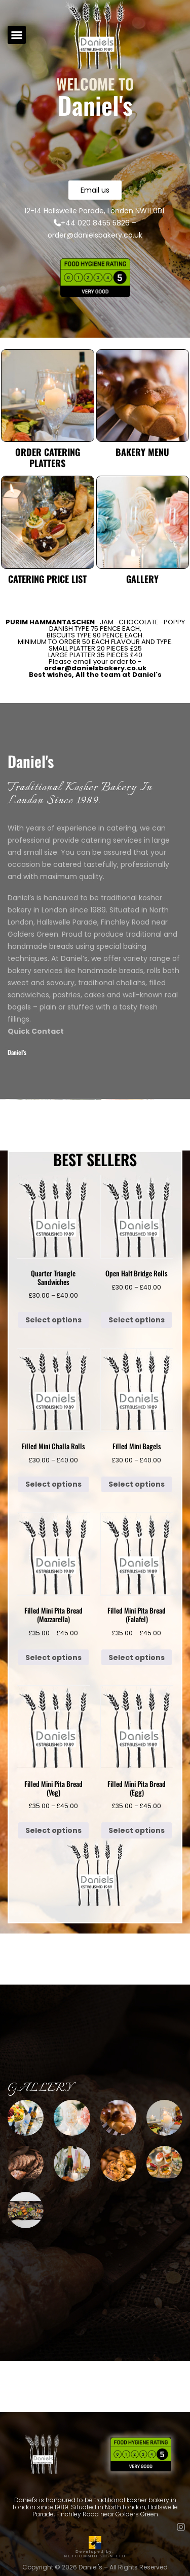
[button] (17, 35)
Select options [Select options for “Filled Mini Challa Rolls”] (53, 1484)
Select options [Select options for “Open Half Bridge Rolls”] (136, 1320)
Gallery (142, 578)
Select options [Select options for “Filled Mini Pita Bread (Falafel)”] (136, 1657)
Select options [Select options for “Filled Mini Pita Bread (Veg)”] (53, 1830)
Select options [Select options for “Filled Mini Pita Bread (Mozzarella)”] (53, 1657)
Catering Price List (47, 578)
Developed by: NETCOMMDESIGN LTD (95, 2552)
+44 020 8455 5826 (92, 223)
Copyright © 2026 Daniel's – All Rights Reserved (95, 2567)
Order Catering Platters (47, 457)
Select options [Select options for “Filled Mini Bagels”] (136, 1484)
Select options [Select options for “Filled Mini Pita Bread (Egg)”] (136, 1830)
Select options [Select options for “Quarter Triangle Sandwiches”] (53, 1320)
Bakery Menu (142, 451)
